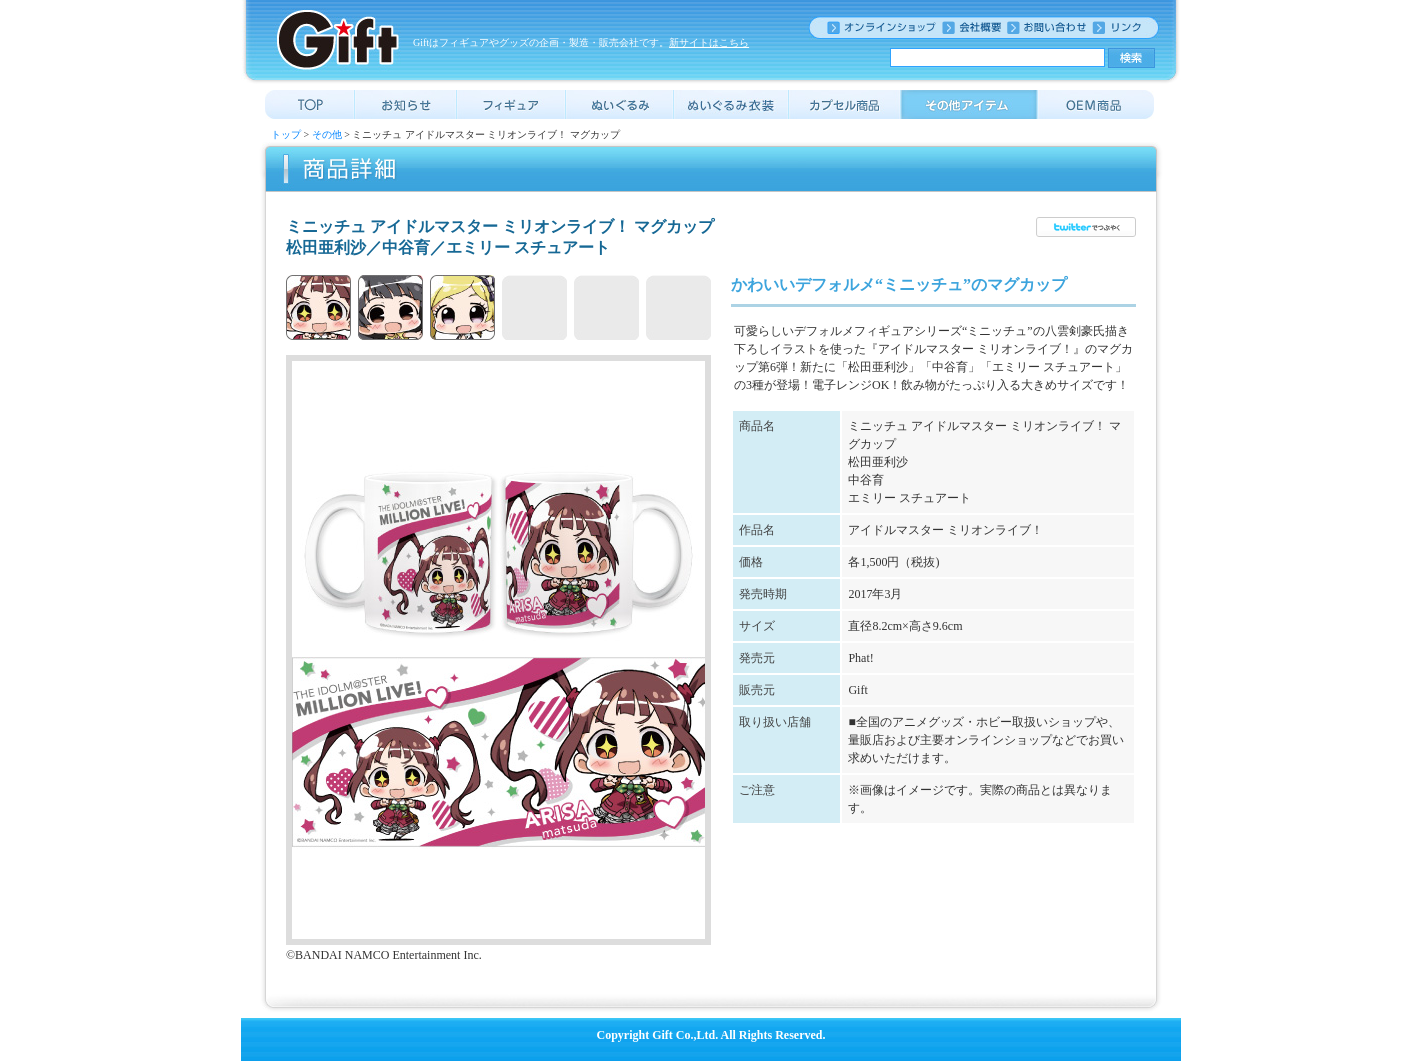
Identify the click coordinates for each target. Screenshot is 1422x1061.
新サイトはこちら (709, 42)
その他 (327, 134)
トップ (286, 134)
